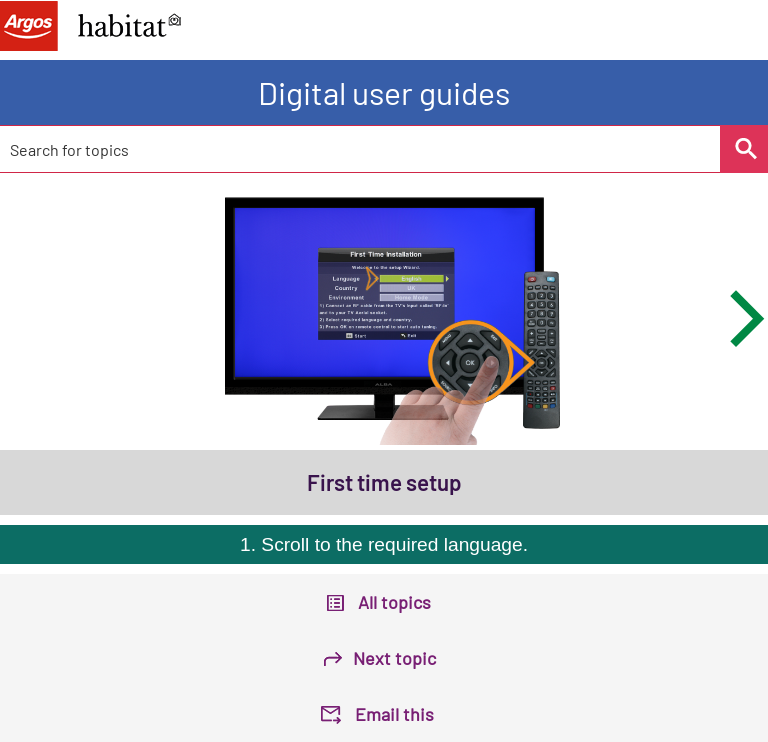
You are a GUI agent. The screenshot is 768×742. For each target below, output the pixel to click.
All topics (394, 602)
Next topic (394, 658)
